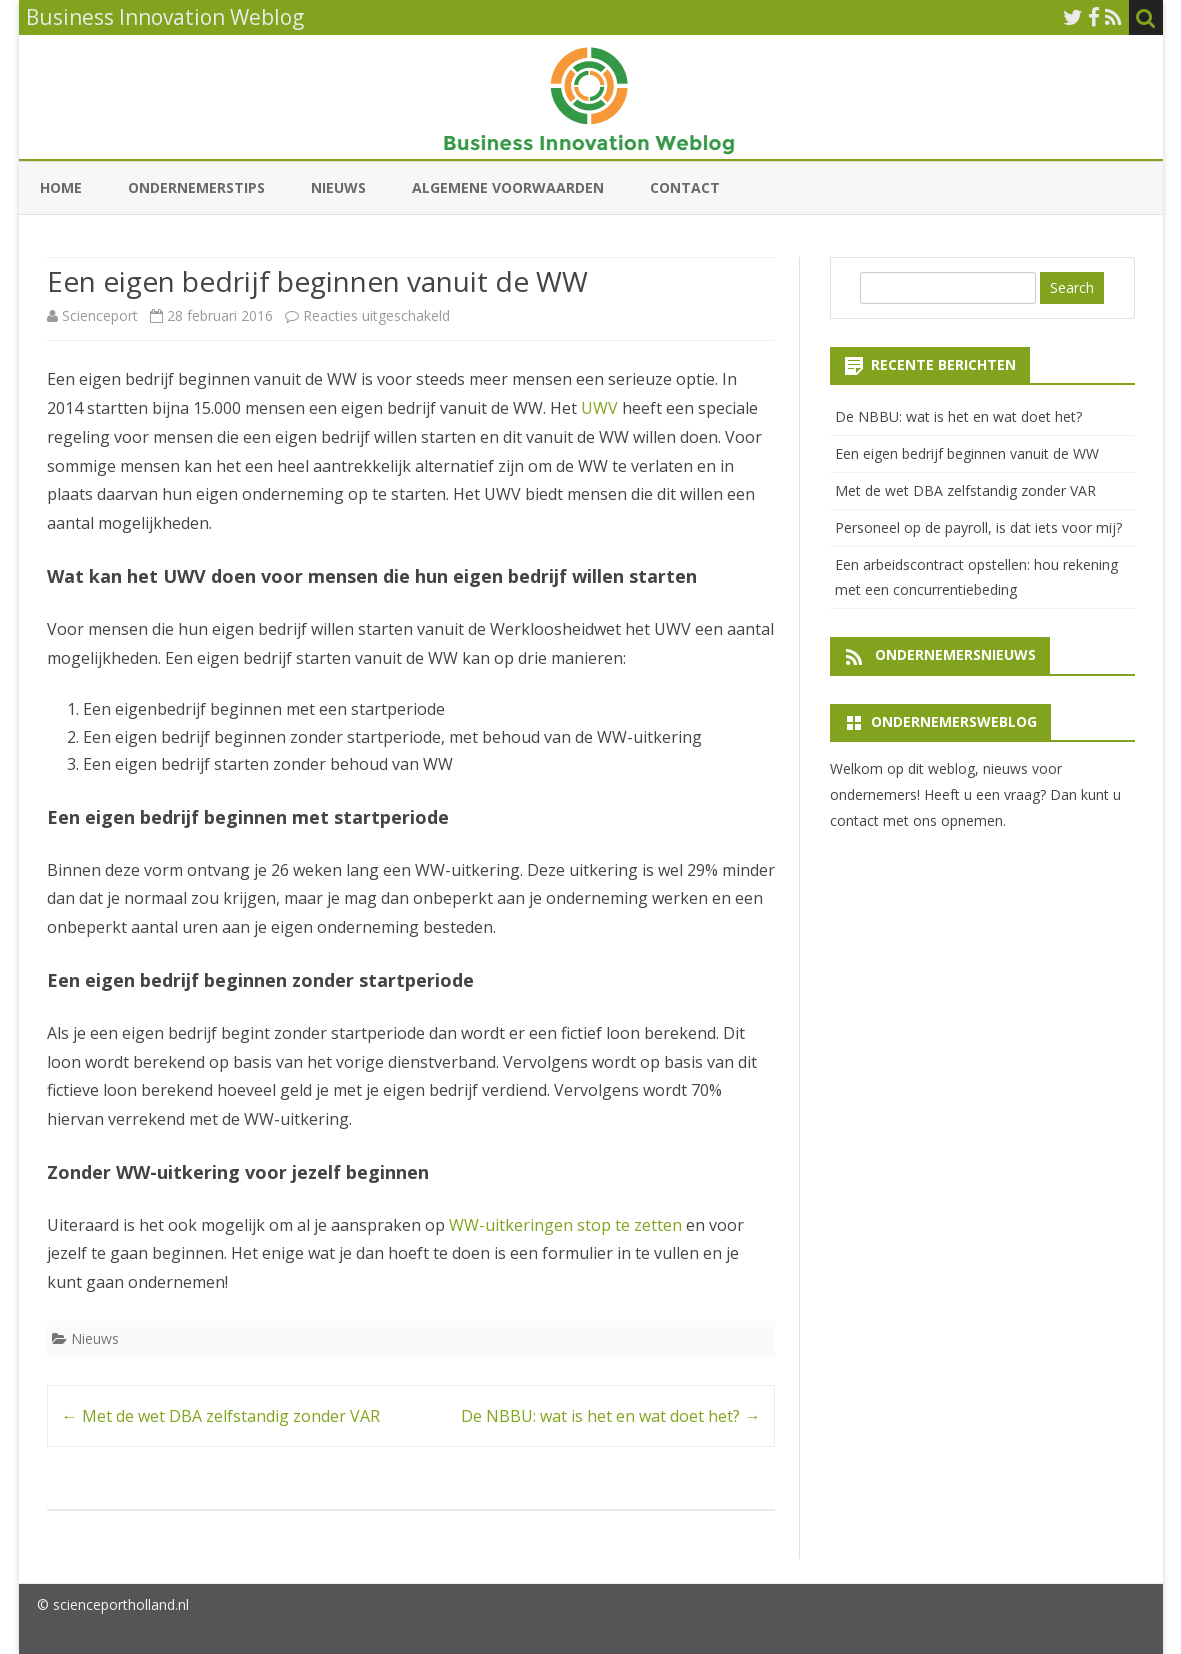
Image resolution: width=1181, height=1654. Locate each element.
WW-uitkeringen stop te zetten (565, 1225)
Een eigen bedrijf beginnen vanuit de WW (967, 453)
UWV (599, 408)
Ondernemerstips (196, 187)
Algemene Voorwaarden (508, 187)
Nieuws (338, 187)
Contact (685, 187)
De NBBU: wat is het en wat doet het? (610, 1416)
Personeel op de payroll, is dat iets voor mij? (978, 527)
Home (61, 187)
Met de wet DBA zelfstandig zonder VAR (221, 1416)
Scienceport (100, 315)
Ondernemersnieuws (955, 654)
